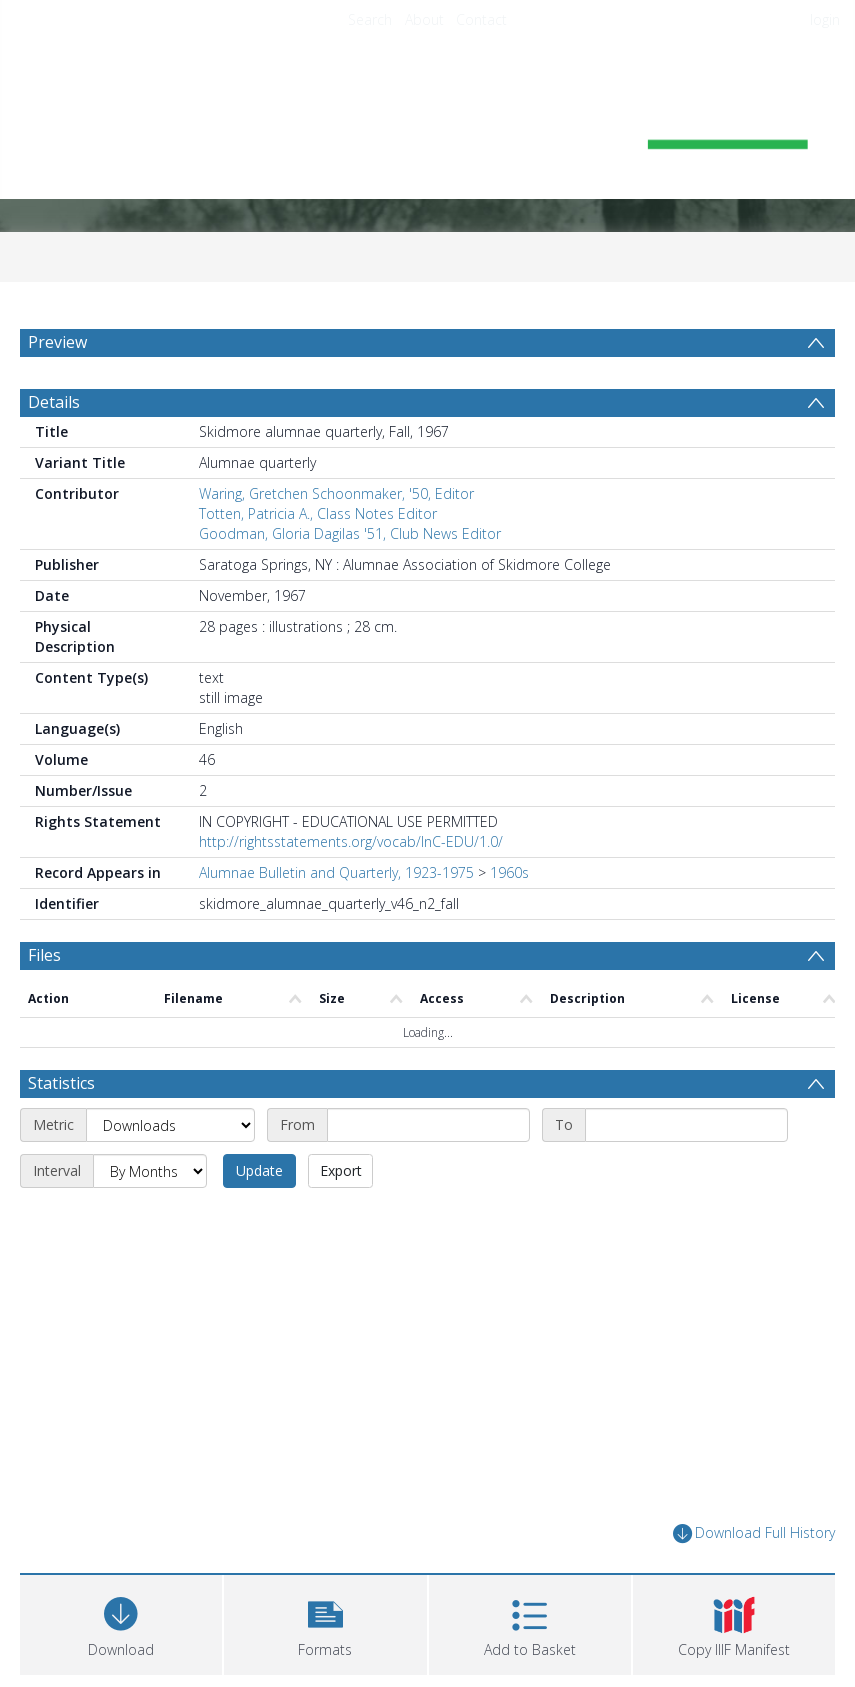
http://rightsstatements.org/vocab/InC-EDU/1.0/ (351, 841)
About (424, 19)
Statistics (61, 1083)
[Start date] (428, 1125)
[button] (325, 1622)
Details (54, 402)
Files (44, 955)
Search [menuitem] (370, 19)
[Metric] (170, 1125)
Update (259, 1170)
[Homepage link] (428, 126)
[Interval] (150, 1171)
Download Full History (754, 1533)
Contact (481, 19)
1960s (509, 872)
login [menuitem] (825, 19)
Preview (57, 342)
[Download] (121, 1622)
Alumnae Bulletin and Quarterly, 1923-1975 (336, 872)
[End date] (686, 1125)
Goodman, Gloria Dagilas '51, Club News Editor (350, 533)
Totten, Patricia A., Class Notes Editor (318, 513)
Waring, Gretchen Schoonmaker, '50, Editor (336, 493)
